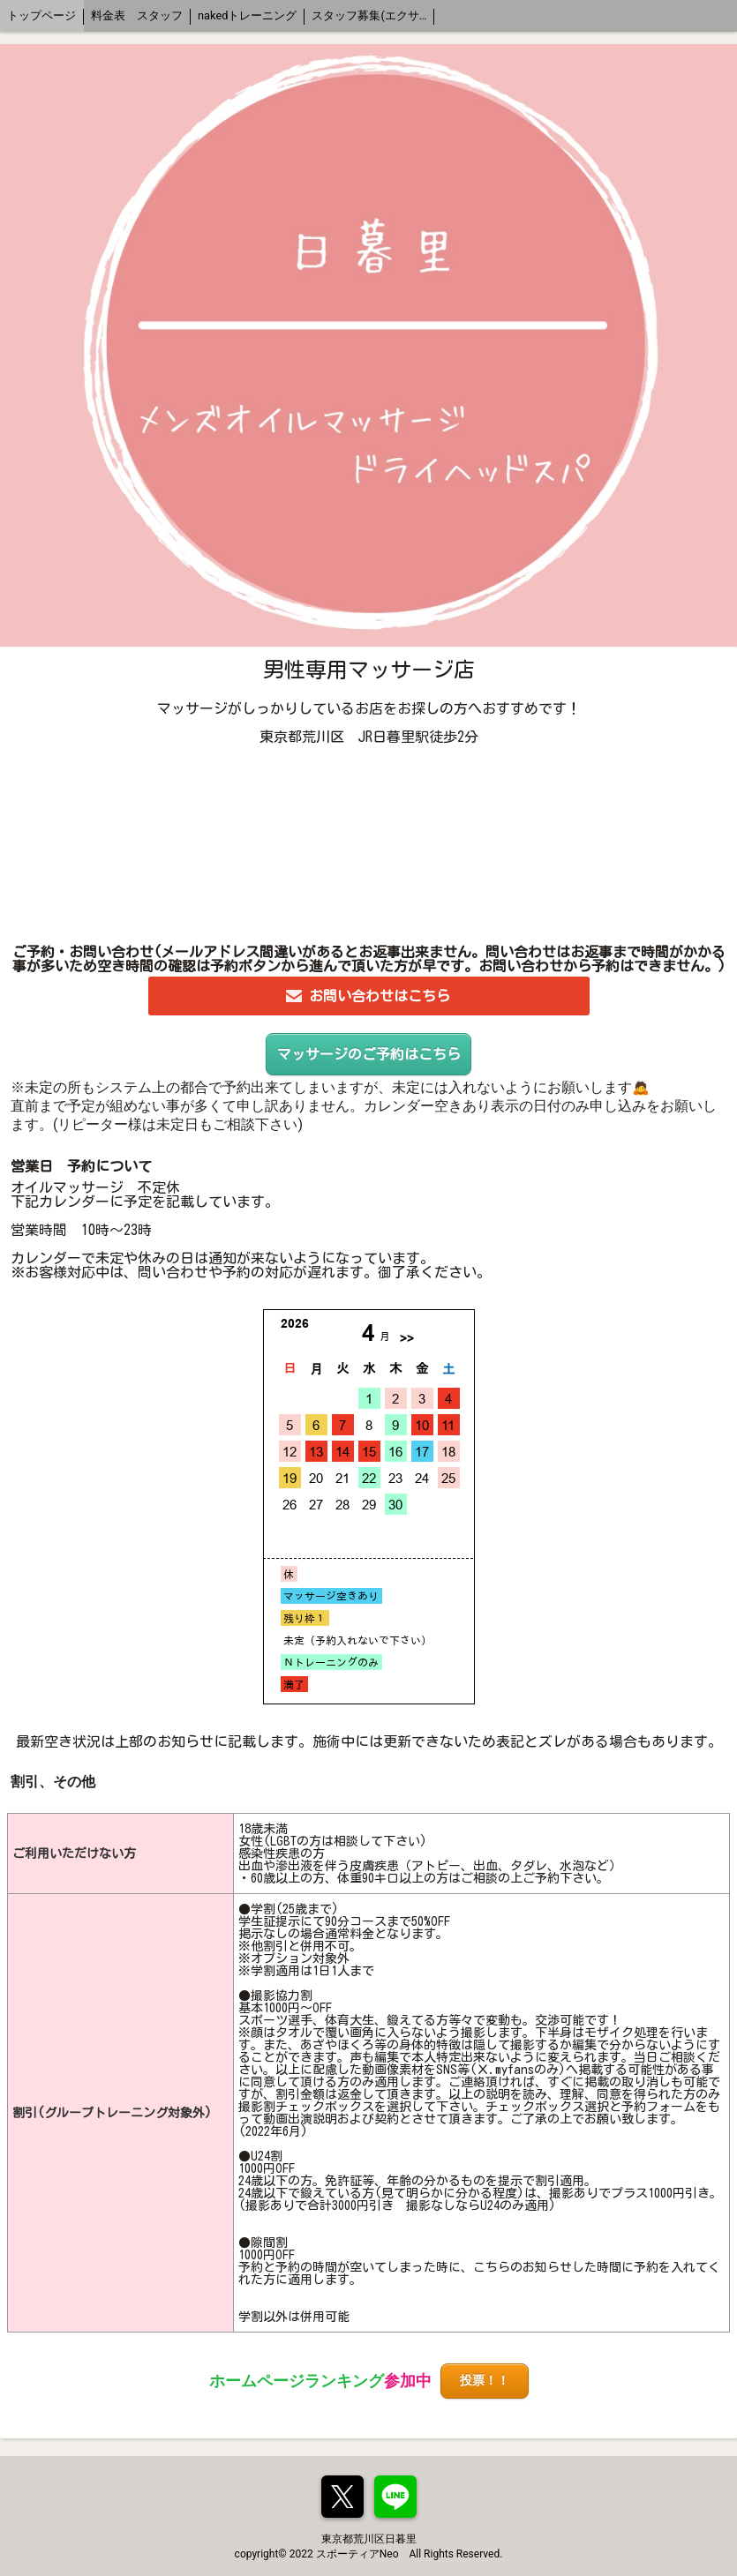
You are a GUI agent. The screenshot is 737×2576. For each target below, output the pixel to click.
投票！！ (484, 2380)
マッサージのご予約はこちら (369, 1054)
